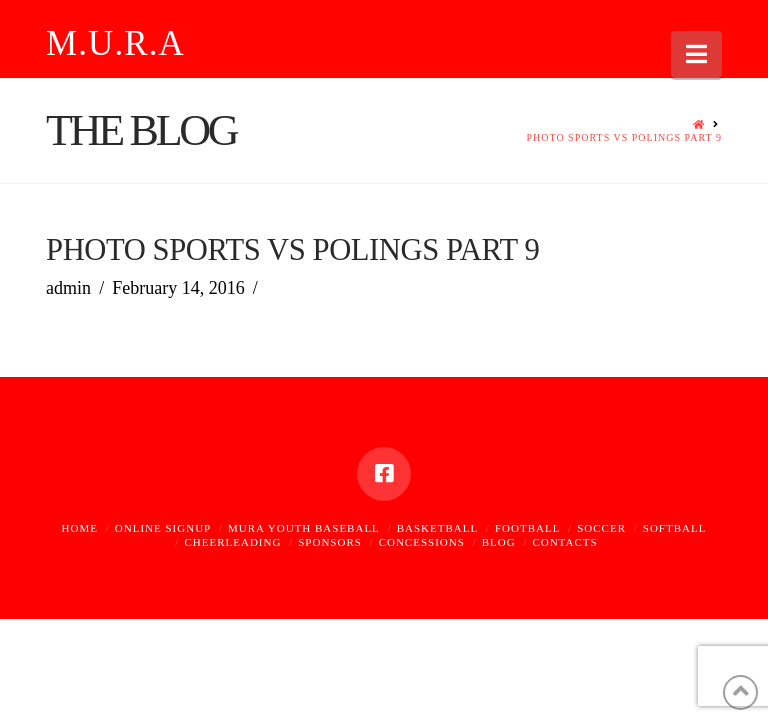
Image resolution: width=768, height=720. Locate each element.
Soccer (601, 528)
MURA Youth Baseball (304, 528)
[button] (696, 54)
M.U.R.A (115, 43)
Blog (499, 542)
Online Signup (163, 528)
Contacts (564, 542)
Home (80, 528)
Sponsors (330, 542)
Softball (675, 528)
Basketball (438, 528)
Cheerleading (232, 542)
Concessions (422, 542)
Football (527, 528)
